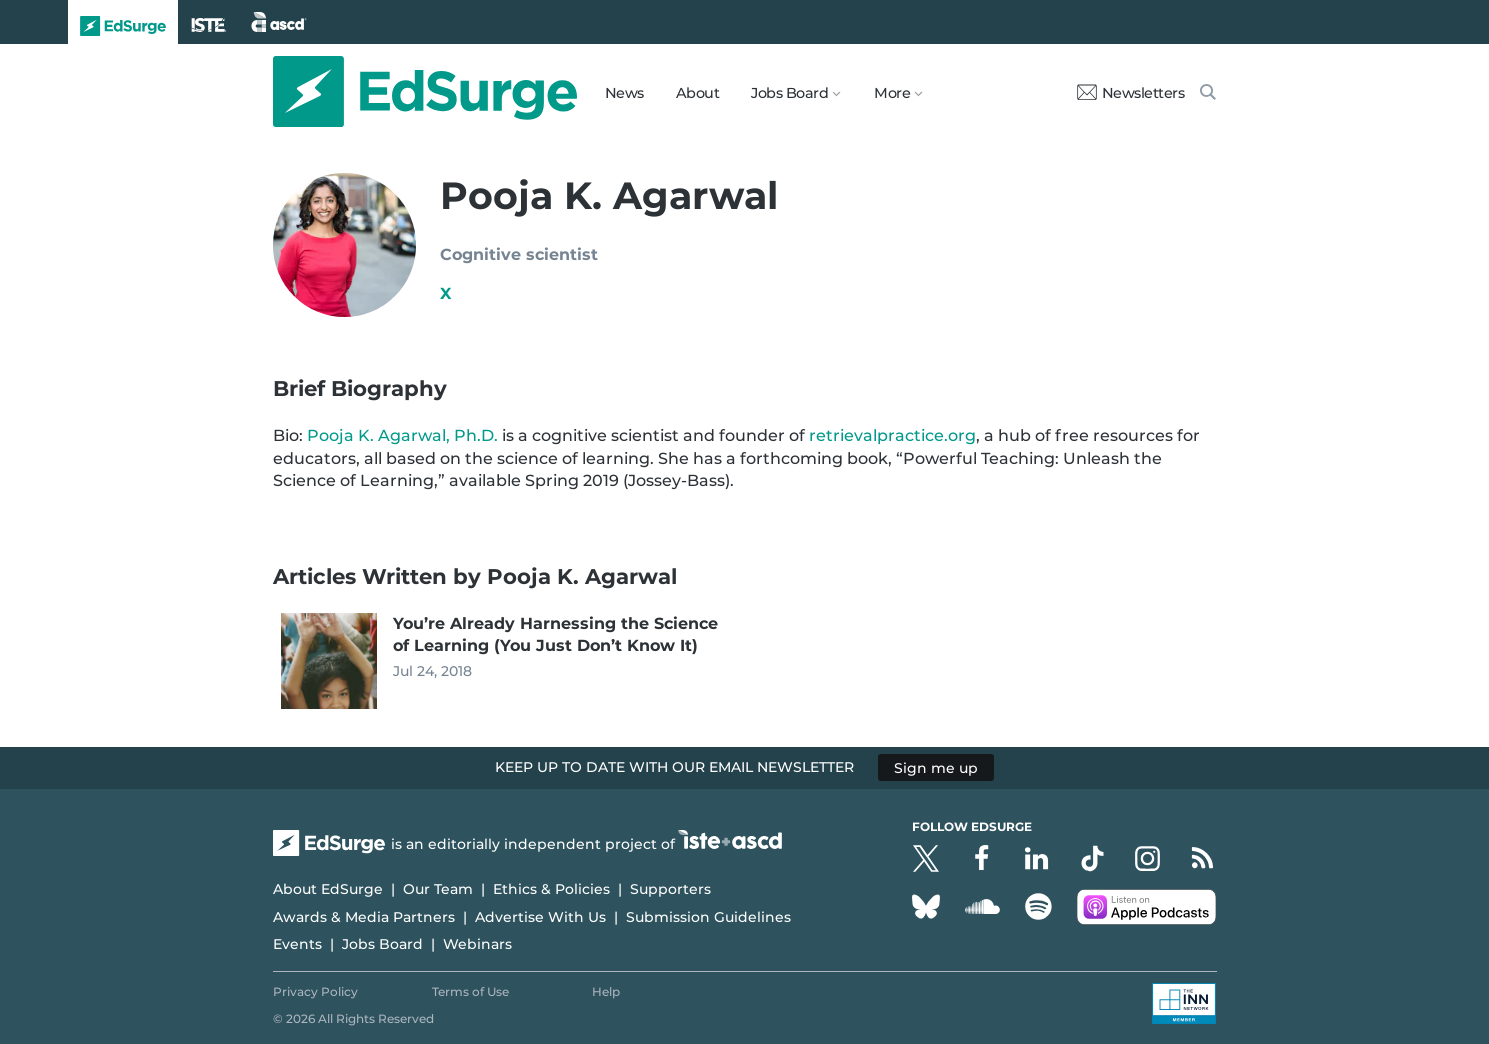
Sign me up (936, 767)
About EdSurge (328, 889)
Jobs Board (382, 944)
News (624, 93)
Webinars (477, 944)
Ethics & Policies (551, 889)
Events (297, 944)
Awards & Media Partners (364, 917)
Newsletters (1131, 93)
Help (606, 991)
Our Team (438, 889)
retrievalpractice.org (892, 435)
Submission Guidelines (708, 917)
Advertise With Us (540, 917)
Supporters (670, 889)
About (698, 93)
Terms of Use (470, 991)
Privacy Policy (315, 991)
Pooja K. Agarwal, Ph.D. (400, 435)
